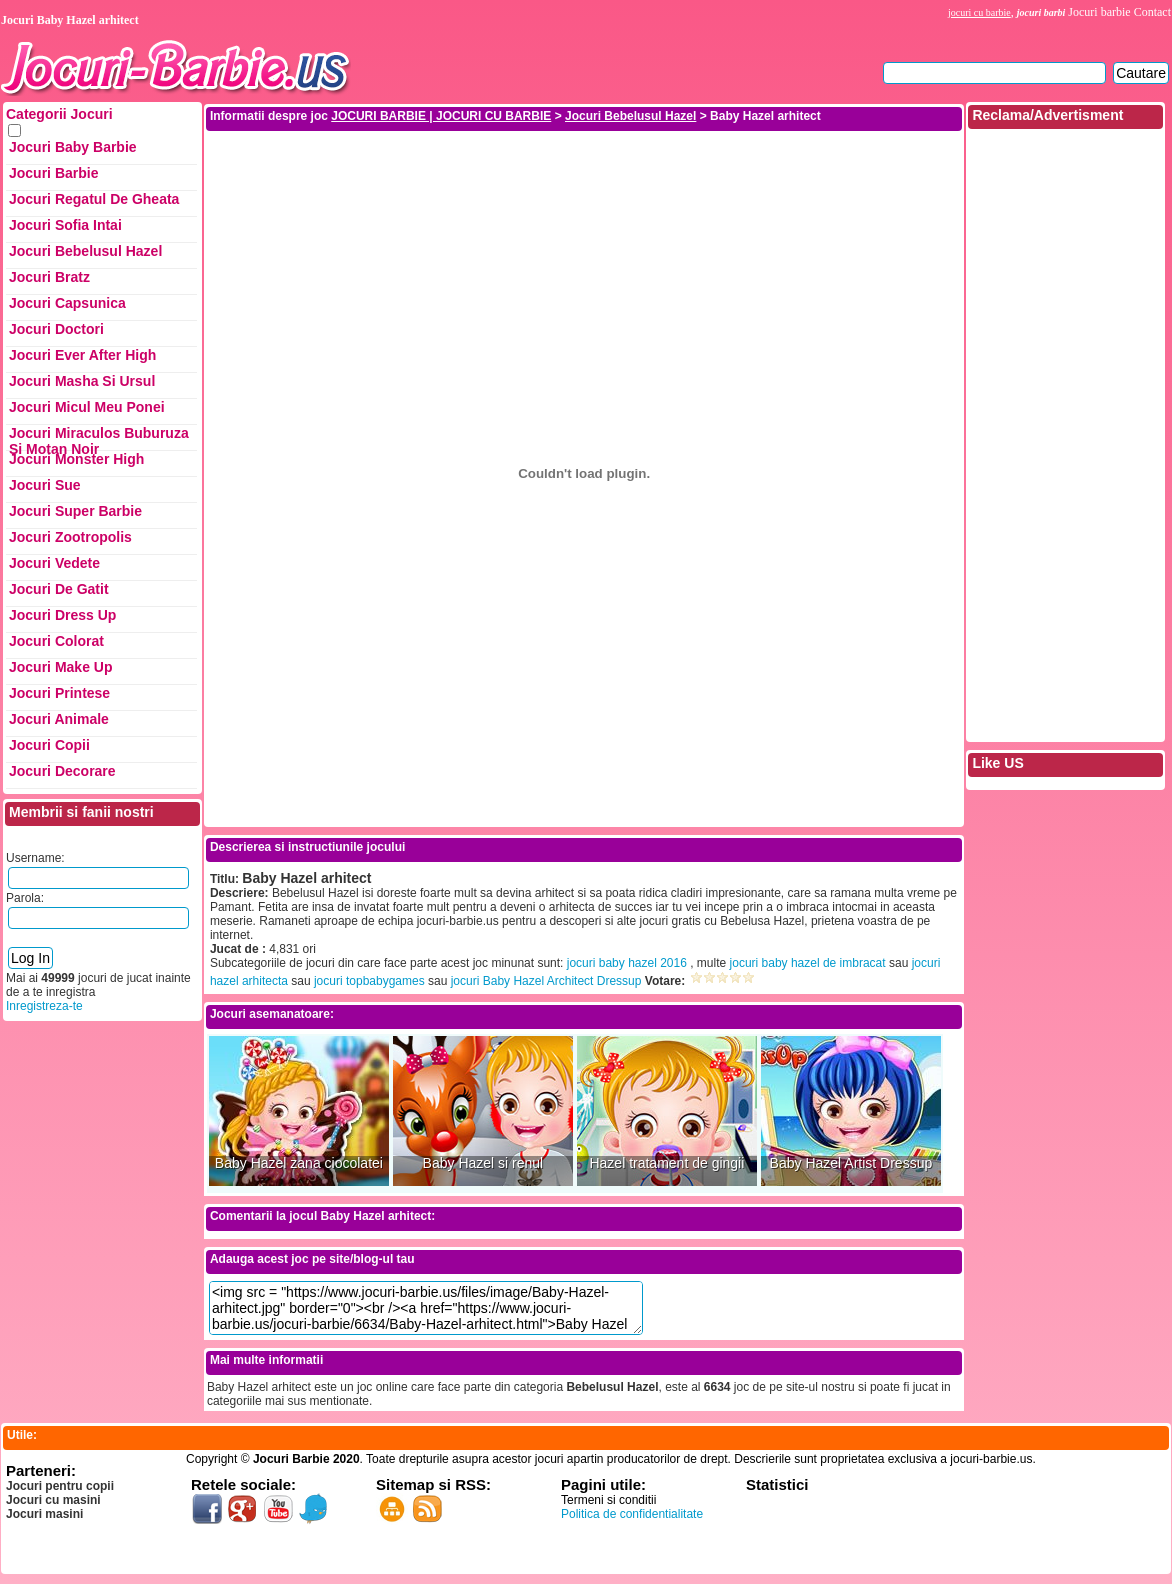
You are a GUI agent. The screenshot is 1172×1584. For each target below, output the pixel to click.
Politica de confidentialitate (632, 1514)
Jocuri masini (44, 1514)
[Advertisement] (584, 178)
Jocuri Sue (45, 485)
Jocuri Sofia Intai (65, 225)
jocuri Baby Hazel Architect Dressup (546, 981)
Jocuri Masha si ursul (82, 381)
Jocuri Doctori (56, 329)
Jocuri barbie (1099, 12)
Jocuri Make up (60, 667)
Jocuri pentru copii (60, 1486)
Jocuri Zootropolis (70, 537)
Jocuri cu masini (53, 1500)
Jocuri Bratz (49, 277)
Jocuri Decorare (62, 771)
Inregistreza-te (44, 1006)
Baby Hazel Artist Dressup (851, 1163)
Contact (1152, 12)
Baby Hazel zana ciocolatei (299, 1163)
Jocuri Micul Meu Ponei (87, 407)
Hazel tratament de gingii (666, 1163)
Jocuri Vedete (54, 563)
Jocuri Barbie (53, 173)
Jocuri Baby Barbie (73, 147)
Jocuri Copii (49, 745)
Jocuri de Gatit (59, 589)
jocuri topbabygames (369, 981)
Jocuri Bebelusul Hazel (85, 251)
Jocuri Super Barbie (75, 511)
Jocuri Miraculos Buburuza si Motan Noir (99, 438)
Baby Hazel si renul (483, 1163)
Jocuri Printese (59, 693)
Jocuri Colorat (56, 641)
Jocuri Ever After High (82, 355)
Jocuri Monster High (76, 459)
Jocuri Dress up (62, 615)
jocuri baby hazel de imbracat (808, 963)
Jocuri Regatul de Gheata (94, 199)
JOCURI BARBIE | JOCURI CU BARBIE (441, 116)
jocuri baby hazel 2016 (627, 963)
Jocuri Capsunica (67, 303)
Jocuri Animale (59, 719)
